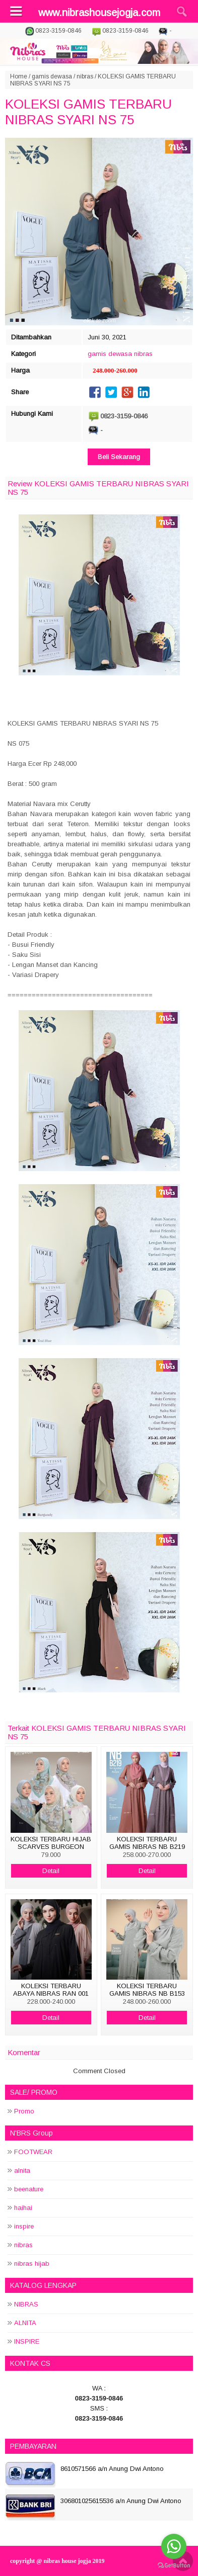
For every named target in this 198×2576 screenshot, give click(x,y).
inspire (24, 2226)
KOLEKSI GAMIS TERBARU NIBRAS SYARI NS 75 (88, 112)
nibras (85, 76)
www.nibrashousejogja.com (99, 12)
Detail (50, 1871)
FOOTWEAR (33, 2152)
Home (18, 76)
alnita (22, 2170)
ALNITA (25, 2323)
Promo (24, 2111)
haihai (23, 2207)
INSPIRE (26, 2341)
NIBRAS (26, 2304)
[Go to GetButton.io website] (174, 2565)
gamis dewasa (52, 76)
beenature (28, 2189)
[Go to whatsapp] (173, 2546)
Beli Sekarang (119, 457)
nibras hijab (31, 2263)
